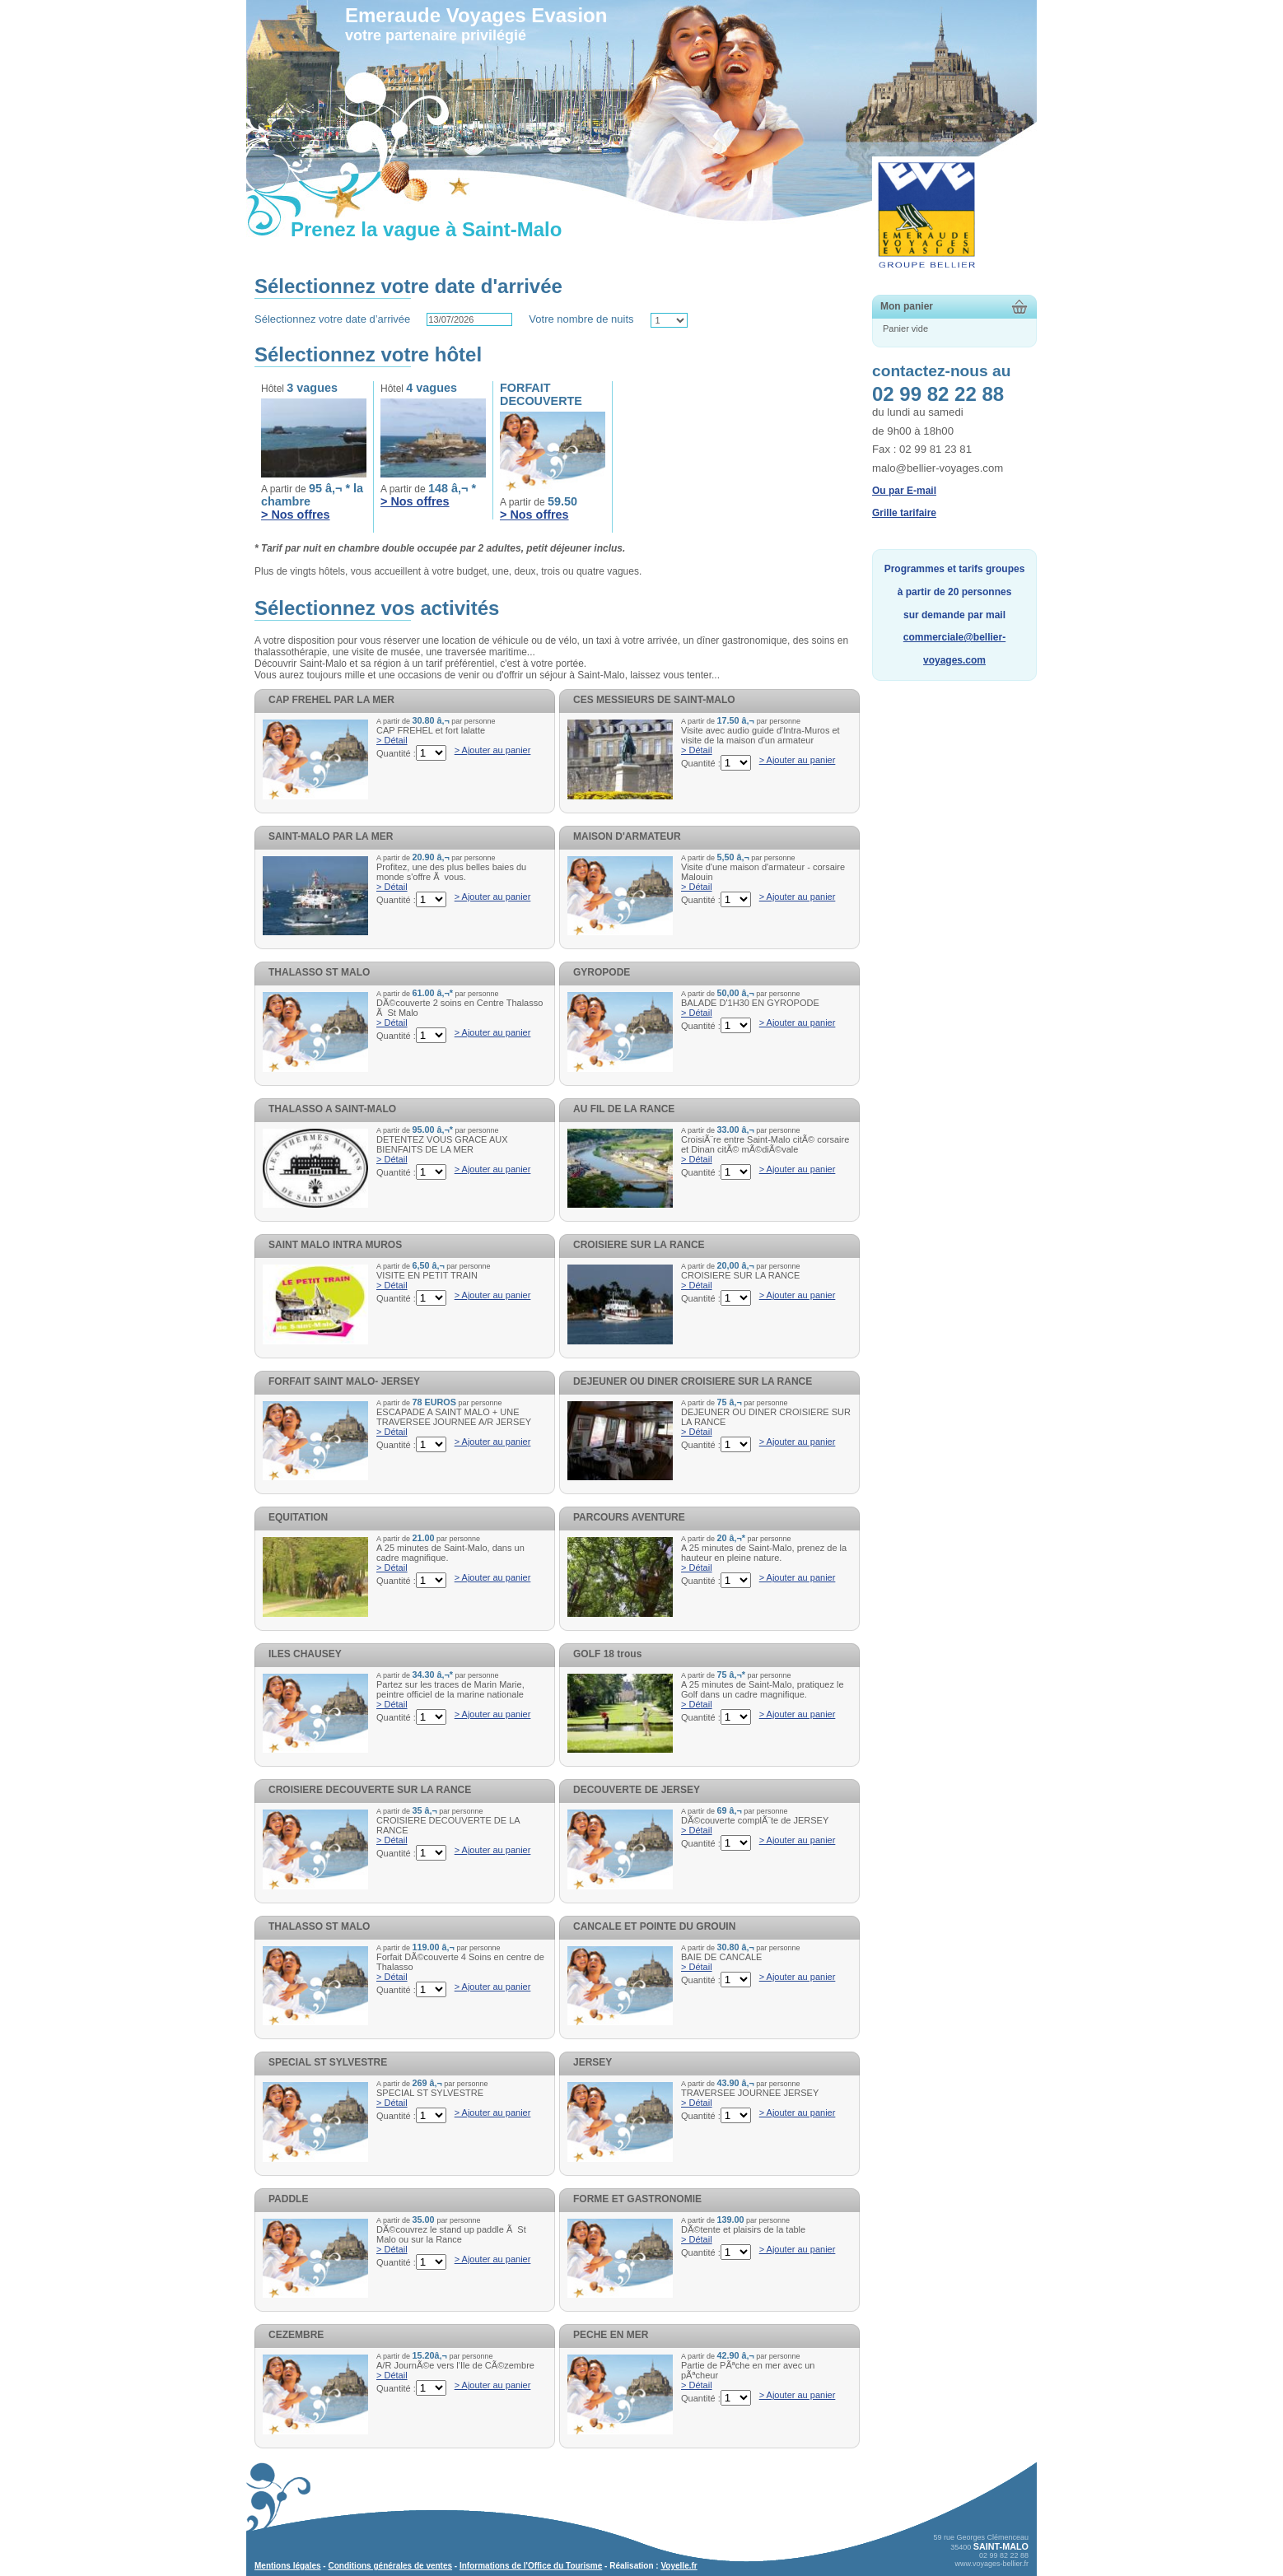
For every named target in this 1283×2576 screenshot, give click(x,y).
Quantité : (396, 753)
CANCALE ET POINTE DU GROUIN (654, 1926)
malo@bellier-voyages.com (937, 468)
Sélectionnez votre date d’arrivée (332, 319)
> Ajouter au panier (493, 750)
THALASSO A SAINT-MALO (332, 1109)
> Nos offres (295, 514)
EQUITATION (298, 1517)
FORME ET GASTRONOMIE (637, 2199)
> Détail (392, 740)
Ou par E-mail (904, 490)
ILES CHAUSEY (305, 1654)
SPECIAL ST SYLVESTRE (327, 2062)
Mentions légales (287, 2565)
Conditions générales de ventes (390, 2565)
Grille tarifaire (904, 513)
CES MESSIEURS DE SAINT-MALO (654, 700)
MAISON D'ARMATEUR (627, 836)
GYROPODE (601, 972)
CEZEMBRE (296, 2335)
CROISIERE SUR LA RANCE (639, 1245)
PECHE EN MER (610, 2335)
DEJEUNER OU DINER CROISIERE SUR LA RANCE (692, 1381)
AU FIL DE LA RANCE (623, 1109)
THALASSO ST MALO (319, 972)
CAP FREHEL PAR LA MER (331, 700)
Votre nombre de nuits (581, 319)
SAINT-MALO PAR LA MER (330, 836)
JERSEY (592, 2062)
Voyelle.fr (678, 2565)
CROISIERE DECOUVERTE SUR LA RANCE (369, 1790)
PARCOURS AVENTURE (629, 1517)
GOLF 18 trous (607, 1654)
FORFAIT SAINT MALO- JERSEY (344, 1381)
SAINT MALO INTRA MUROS (335, 1245)
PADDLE (288, 2199)
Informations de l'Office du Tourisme (531, 2565)
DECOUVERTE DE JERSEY (636, 1790)
